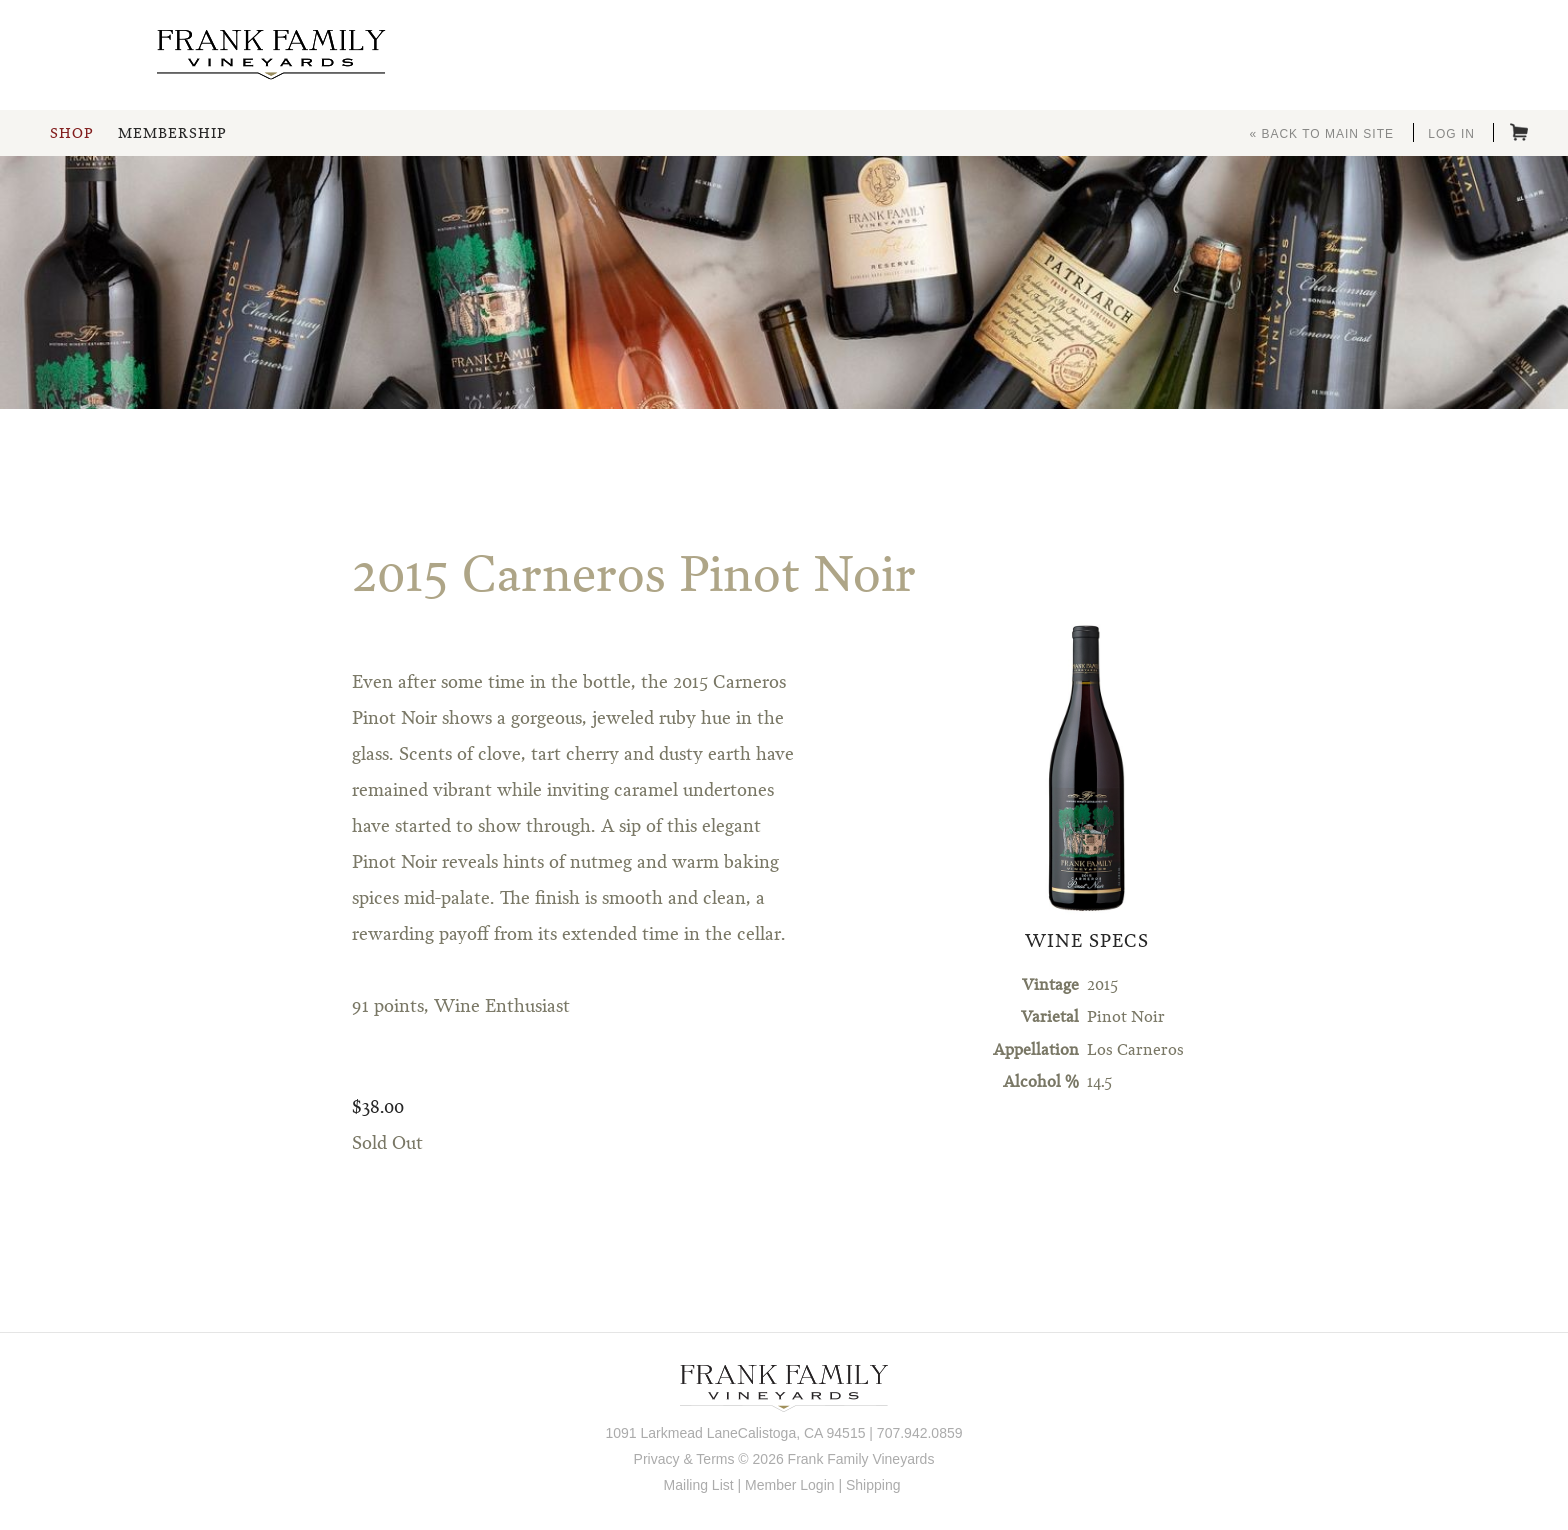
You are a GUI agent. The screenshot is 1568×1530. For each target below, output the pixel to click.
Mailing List (699, 1485)
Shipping (873, 1485)
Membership (172, 134)
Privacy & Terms (684, 1459)
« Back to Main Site (1321, 134)
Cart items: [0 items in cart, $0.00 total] (1519, 132)
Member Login (790, 1485)
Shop (71, 134)
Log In (1451, 134)
